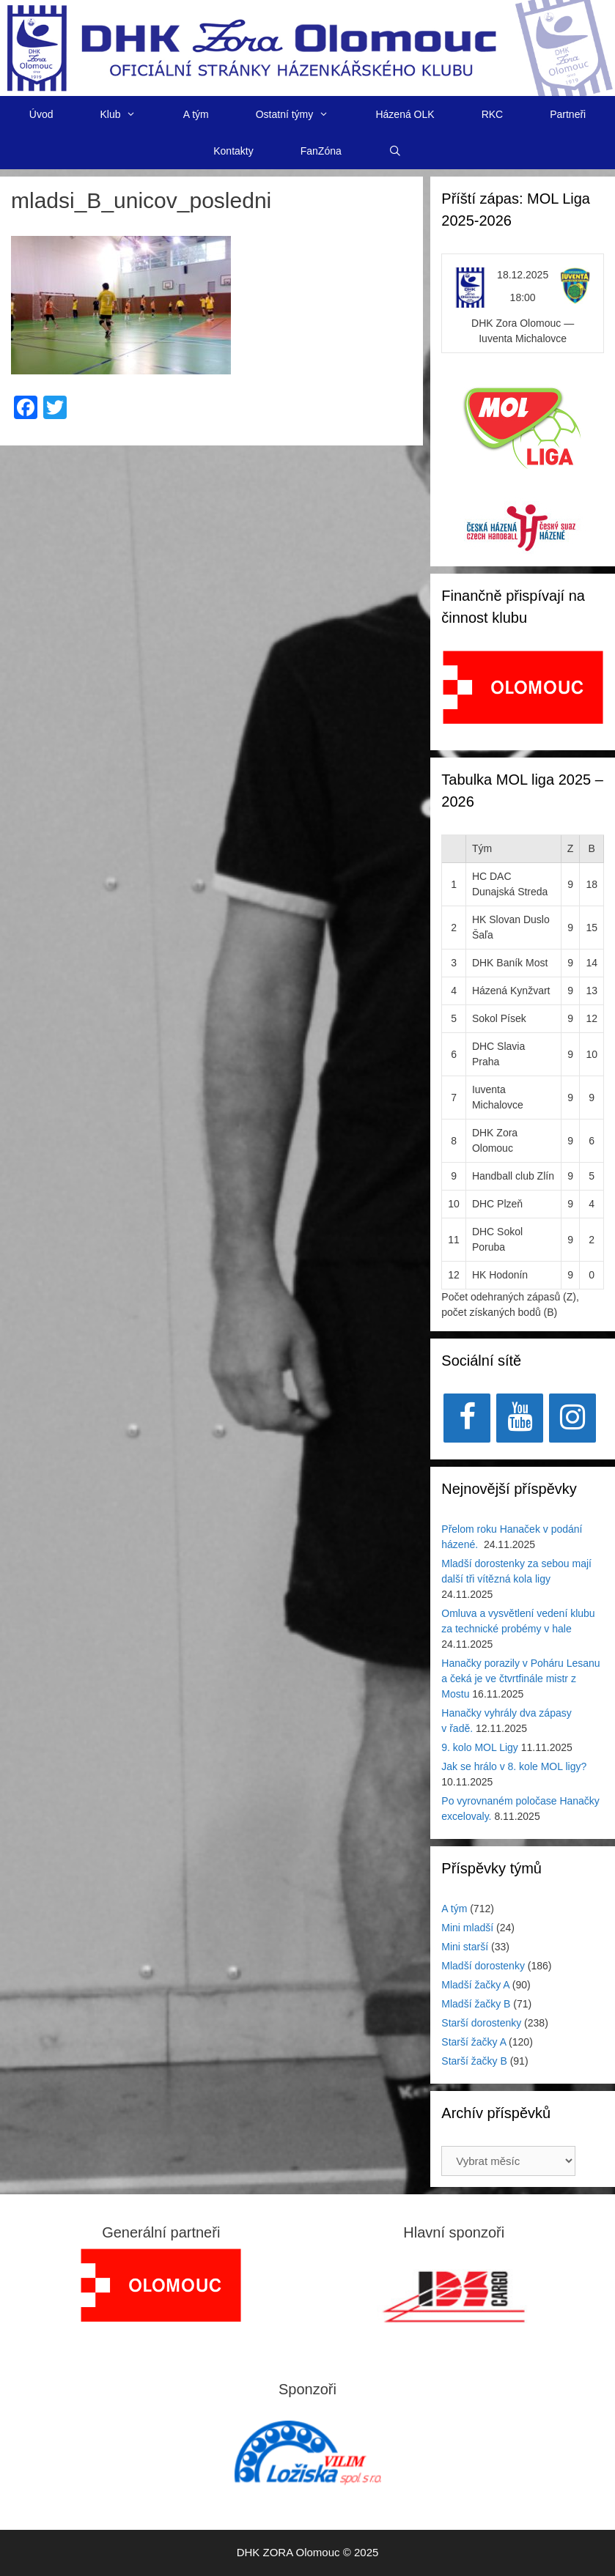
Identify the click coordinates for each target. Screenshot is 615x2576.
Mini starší (464, 1947)
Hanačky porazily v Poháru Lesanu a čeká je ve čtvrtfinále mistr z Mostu (520, 1678)
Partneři (568, 114)
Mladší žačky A (475, 1985)
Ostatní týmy (304, 114)
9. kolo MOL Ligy (479, 1747)
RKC (493, 114)
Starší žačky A (473, 2042)
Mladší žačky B (475, 2004)
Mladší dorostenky (483, 1966)
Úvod (41, 114)
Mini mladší (467, 1927)
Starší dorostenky (481, 2023)
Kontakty (233, 151)
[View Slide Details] (523, 687)
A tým (196, 114)
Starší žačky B (474, 2061)
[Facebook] (466, 1418)
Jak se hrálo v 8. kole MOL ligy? (513, 1766)
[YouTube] (519, 1418)
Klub (129, 114)
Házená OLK (404, 114)
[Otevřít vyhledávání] (395, 151)
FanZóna (321, 151)
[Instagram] (572, 1418)
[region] (523, 695)
